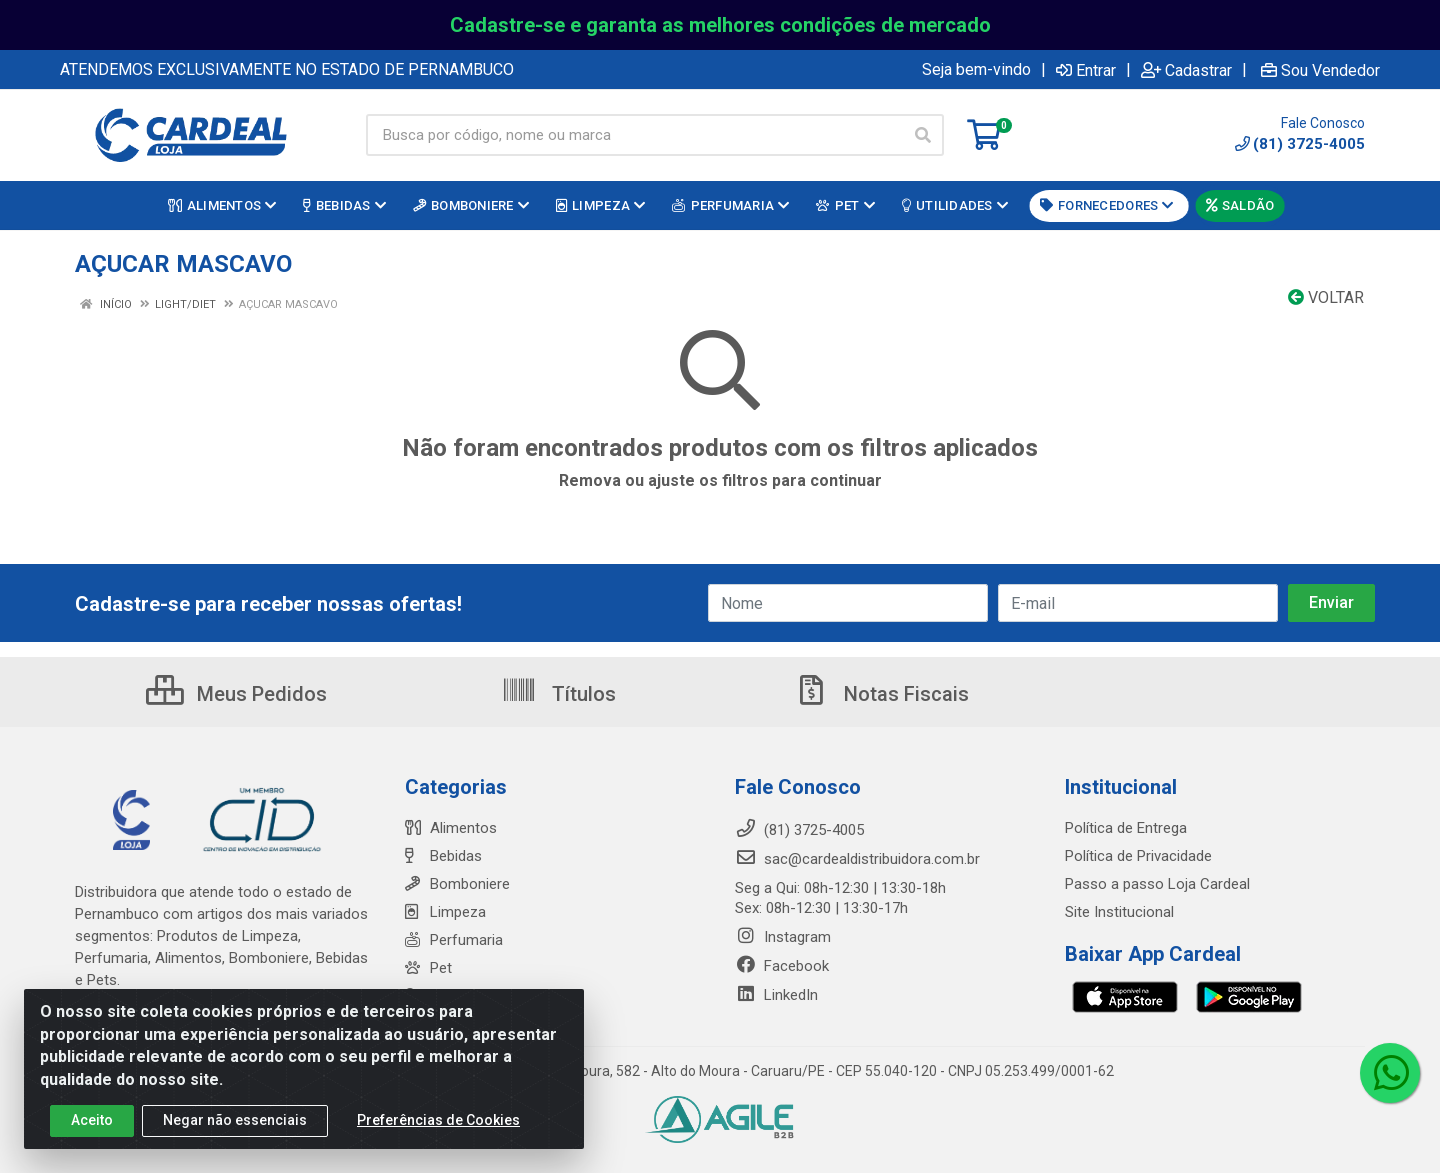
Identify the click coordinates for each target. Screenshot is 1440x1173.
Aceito (92, 1126)
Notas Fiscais (881, 694)
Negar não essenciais (235, 1126)
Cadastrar (1186, 70)
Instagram (783, 937)
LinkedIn (776, 995)
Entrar (1086, 70)
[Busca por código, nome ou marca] (634, 135)
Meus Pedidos (236, 694)
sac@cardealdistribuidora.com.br (857, 859)
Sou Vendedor (1320, 70)
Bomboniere (457, 884)
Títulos (558, 694)
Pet (428, 968)
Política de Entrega (1126, 828)
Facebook (782, 966)
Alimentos (451, 828)
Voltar (1326, 297)
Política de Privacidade (1138, 856)
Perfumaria (454, 940)
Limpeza (445, 912)
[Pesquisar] (923, 135)
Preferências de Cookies (438, 1126)
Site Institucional (1119, 912)
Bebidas (443, 856)
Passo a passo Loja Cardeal (1157, 884)
